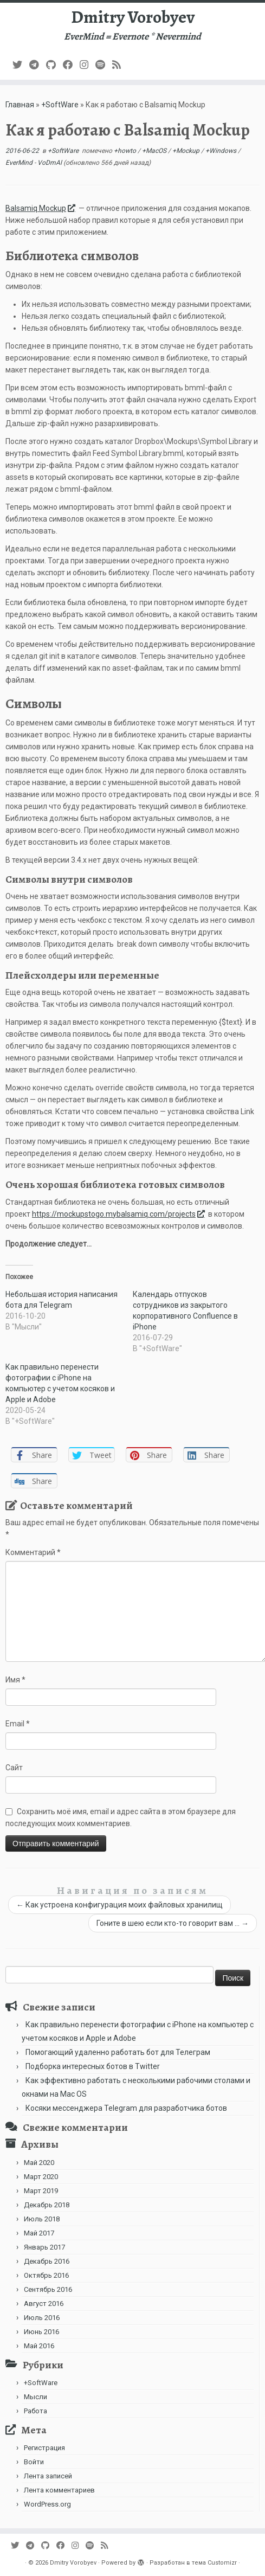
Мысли (35, 2397)
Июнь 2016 (41, 2332)
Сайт (14, 1767)
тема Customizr (214, 2562)
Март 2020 (41, 2177)
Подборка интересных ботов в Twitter (92, 2066)
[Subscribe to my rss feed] (120, 64)
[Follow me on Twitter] (20, 64)
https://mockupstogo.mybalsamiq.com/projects (119, 1214)
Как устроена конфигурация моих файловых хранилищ (119, 1904)
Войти (34, 2462)
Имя (15, 1679)
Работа (35, 2411)
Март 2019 (41, 2191)
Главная (19, 104)
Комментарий (33, 1552)
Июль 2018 (42, 2219)
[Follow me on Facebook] (71, 64)
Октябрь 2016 (46, 2275)
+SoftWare (60, 104)
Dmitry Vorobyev (133, 17)
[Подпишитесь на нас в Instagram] (87, 64)
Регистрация (44, 2448)
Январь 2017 (44, 2247)
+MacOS (155, 151)
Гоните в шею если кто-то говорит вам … (172, 1923)
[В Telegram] (37, 64)
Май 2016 (39, 2346)
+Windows (221, 151)
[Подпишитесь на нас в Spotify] (103, 64)
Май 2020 (39, 2163)
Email (17, 1723)
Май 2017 (39, 2233)
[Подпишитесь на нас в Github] (54, 64)
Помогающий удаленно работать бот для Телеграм (117, 2052)
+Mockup (186, 151)
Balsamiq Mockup (41, 208)
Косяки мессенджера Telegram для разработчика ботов (126, 2108)
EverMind (19, 162)
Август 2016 (43, 2303)
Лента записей (48, 2476)
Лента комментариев (59, 2490)
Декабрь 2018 (46, 2205)
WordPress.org (47, 2504)
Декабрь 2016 (46, 2261)
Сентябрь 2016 (48, 2289)
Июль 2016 (42, 2318)
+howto (126, 151)
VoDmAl (49, 162)
